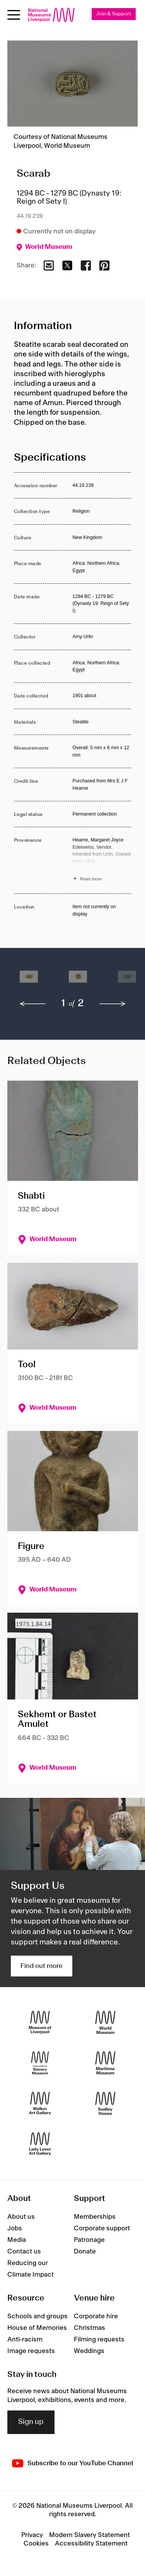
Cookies (36, 2543)
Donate (85, 2251)
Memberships (95, 2216)
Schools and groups (37, 2316)
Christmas (89, 2327)
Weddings (89, 2351)
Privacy (32, 2535)
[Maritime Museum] (105, 2063)
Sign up (31, 2422)
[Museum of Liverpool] (40, 2022)
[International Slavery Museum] (40, 2063)
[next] (112, 1004)
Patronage (89, 2239)
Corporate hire (96, 2316)
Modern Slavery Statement (89, 2535)
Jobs (14, 2228)
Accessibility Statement (91, 2543)
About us (21, 2216)
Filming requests (99, 2339)
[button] (29, 980)
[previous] (33, 1004)
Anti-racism (25, 2339)
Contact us (24, 2251)
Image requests (31, 2351)
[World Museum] (105, 2022)
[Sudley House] (105, 2103)
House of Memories (37, 2327)
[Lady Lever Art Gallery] (40, 2144)
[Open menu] (13, 14)
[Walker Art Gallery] (40, 2103)
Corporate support (102, 2228)
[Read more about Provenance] (102, 860)
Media (16, 2239)
